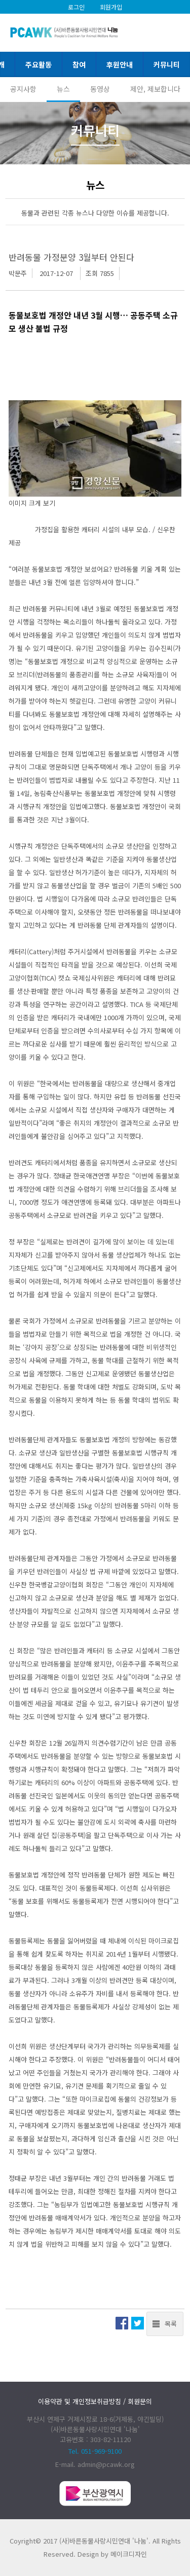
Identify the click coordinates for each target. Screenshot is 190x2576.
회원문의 (140, 2401)
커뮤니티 (167, 64)
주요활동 (38, 64)
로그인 (76, 7)
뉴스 (63, 89)
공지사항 (23, 89)
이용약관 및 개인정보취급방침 (79, 2401)
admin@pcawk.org (106, 2464)
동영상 (100, 89)
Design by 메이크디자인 (112, 2554)
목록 (171, 2323)
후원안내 (119, 64)
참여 (79, 64)
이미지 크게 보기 (32, 503)
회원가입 (111, 7)
